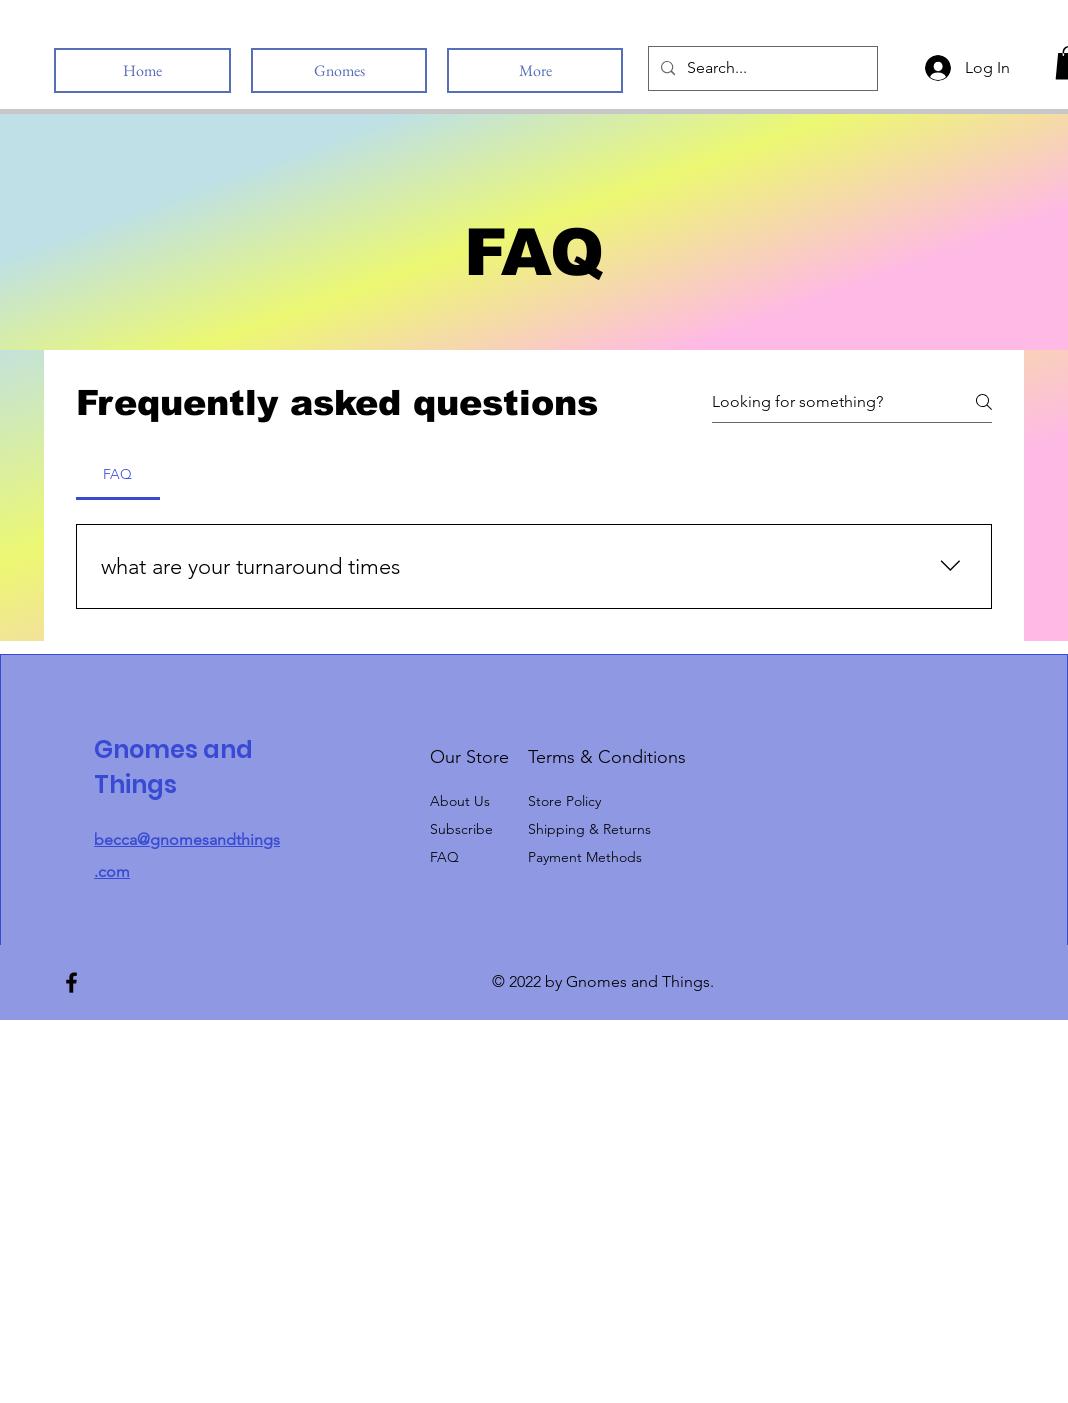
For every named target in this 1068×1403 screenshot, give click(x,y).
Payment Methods (587, 857)
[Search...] (761, 68)
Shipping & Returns (589, 829)
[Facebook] (71, 982)
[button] (461, 829)
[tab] (118, 474)
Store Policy (564, 801)
